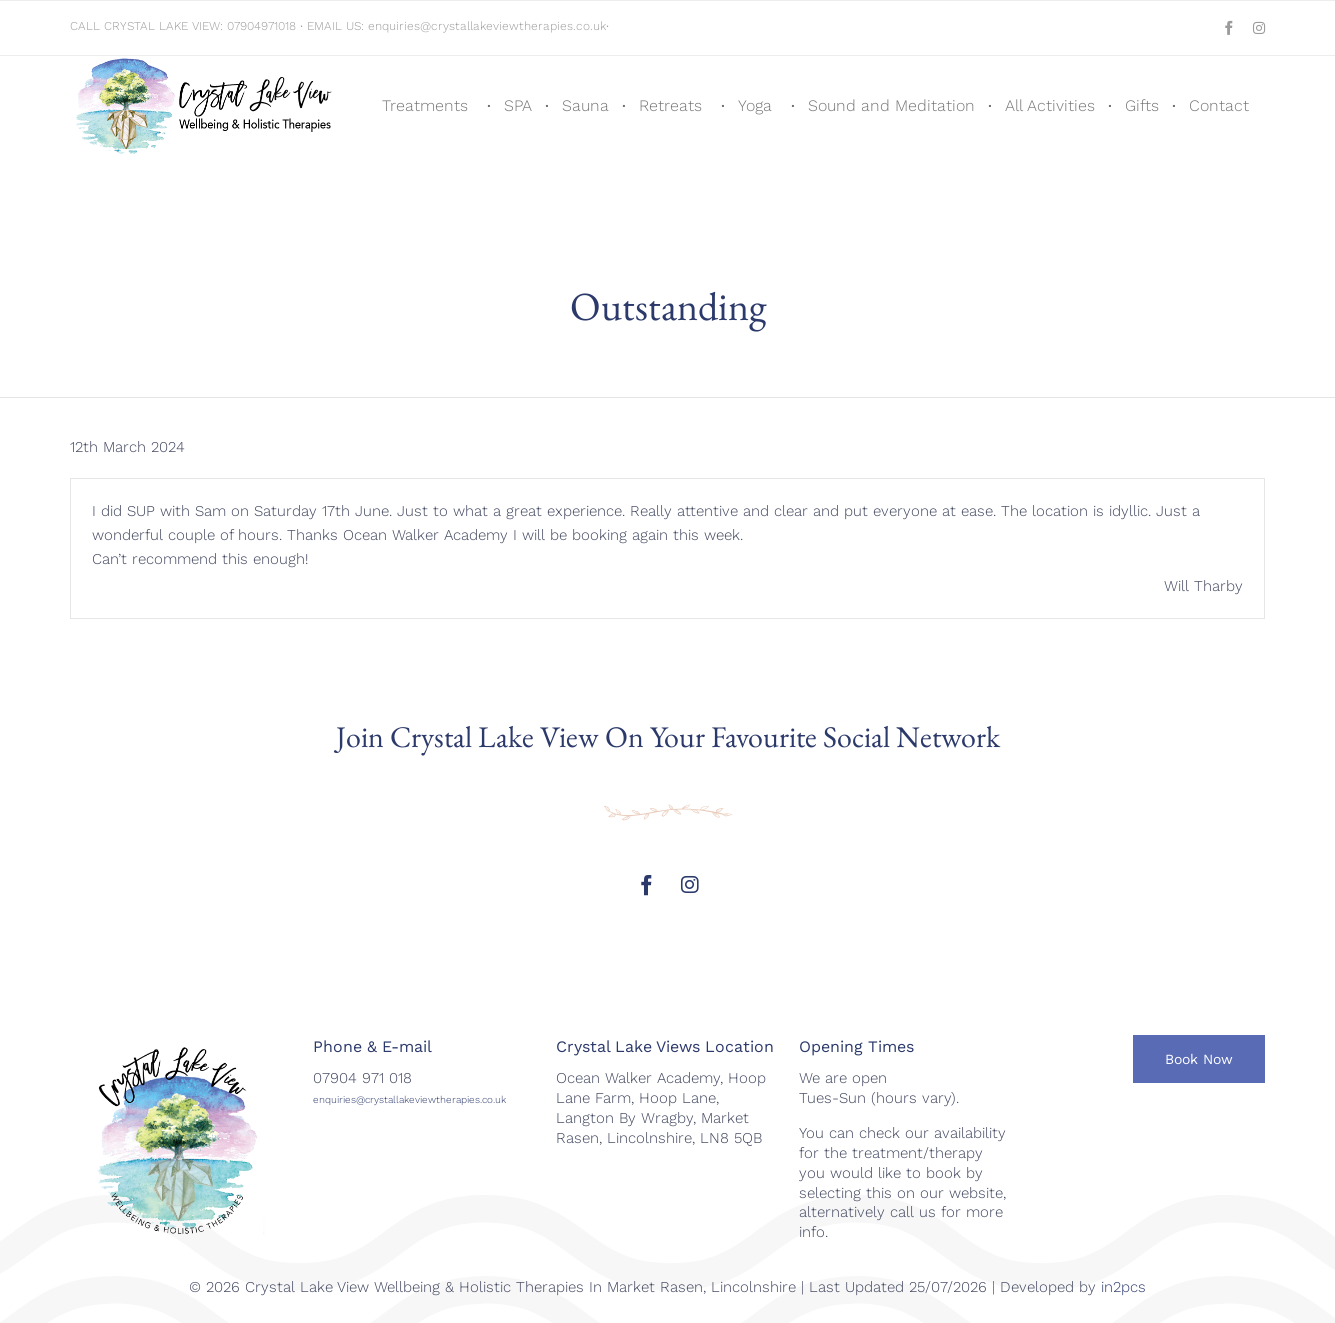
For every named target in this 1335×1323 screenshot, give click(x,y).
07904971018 (261, 26)
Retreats (670, 105)
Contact (1219, 105)
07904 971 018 (362, 1078)
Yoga (755, 105)
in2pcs (1123, 1287)
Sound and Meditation (891, 105)
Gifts (1142, 105)
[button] (1199, 1059)
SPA (518, 105)
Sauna (585, 105)
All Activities (1050, 105)
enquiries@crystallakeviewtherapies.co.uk (487, 26)
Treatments (425, 105)
